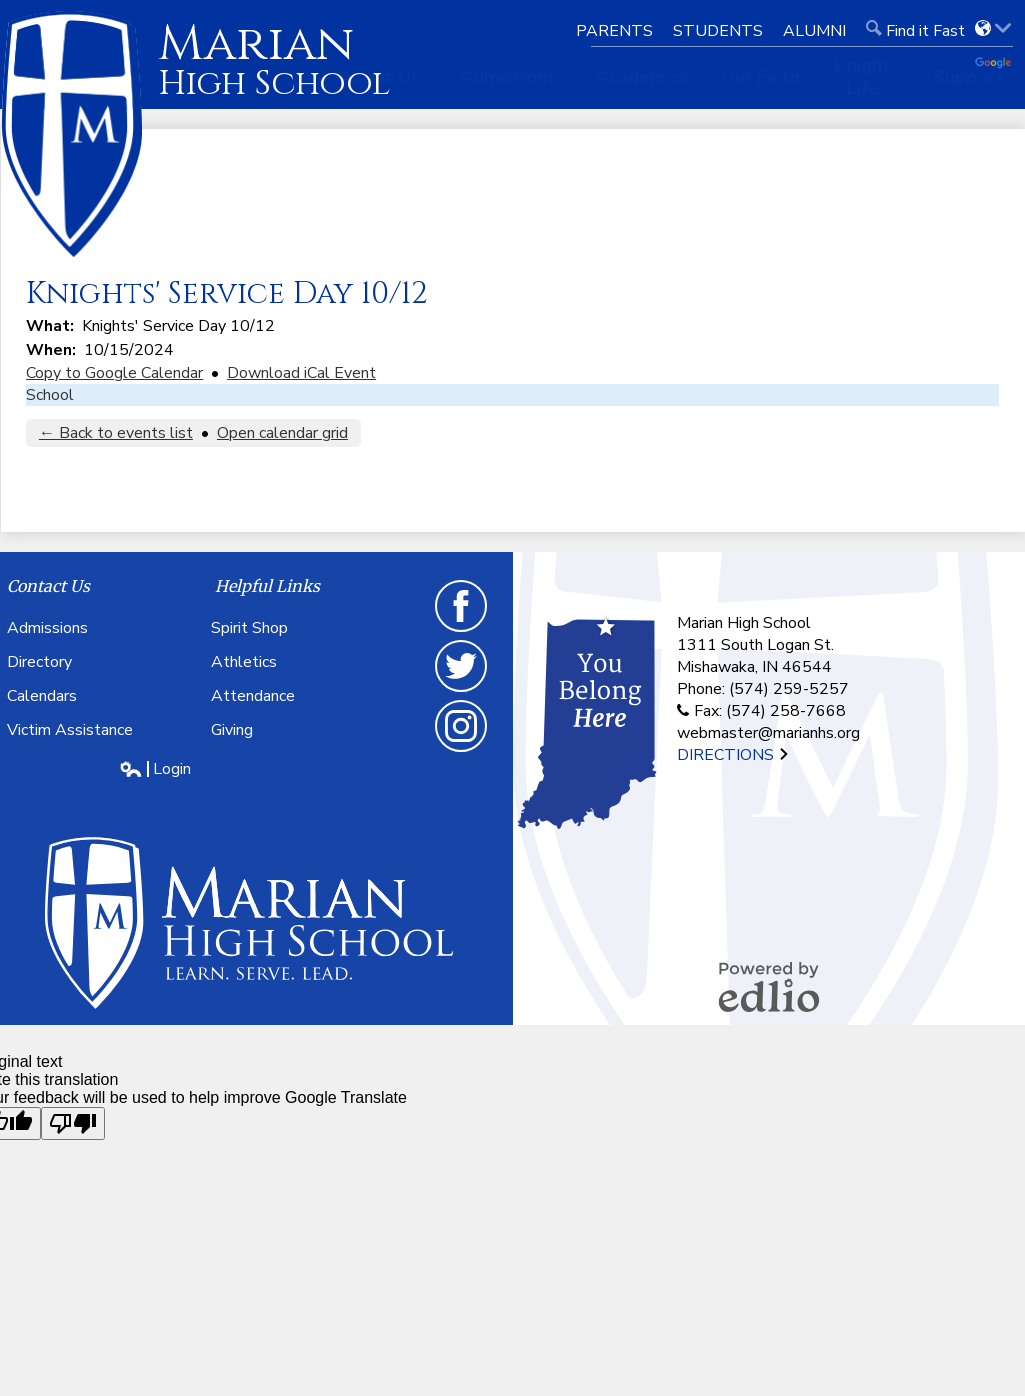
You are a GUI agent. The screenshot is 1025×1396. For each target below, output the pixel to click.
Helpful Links (267, 586)
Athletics (244, 662)
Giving (232, 730)
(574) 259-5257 (789, 689)
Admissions (47, 628)
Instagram (462, 731)
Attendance (253, 696)
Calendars (42, 696)
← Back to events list (116, 433)
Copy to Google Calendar (114, 373)
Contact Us (48, 586)
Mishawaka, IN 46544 (754, 667)
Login (155, 769)
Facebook (462, 611)
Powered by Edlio (769, 987)
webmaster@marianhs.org (768, 733)
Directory (39, 662)
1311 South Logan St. (755, 645)
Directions (733, 755)
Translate (995, 64)
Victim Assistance (70, 730)
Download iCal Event (301, 373)
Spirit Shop (249, 628)
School (50, 395)
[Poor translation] (73, 1123)
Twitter (462, 671)
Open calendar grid (282, 433)
